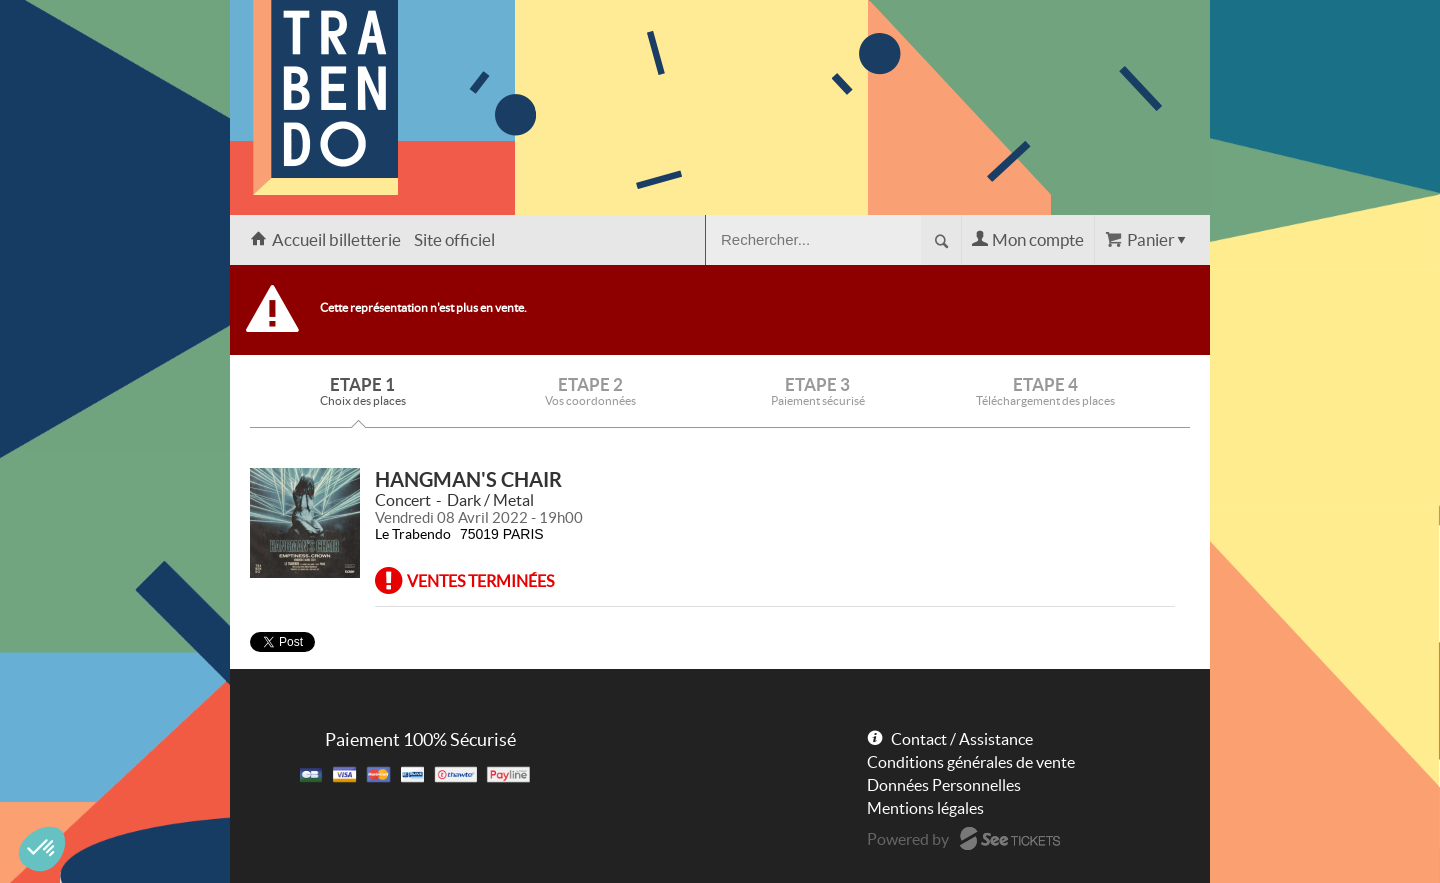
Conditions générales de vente (971, 762)
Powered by (908, 839)
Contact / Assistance (962, 739)
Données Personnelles (944, 785)
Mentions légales (925, 808)
